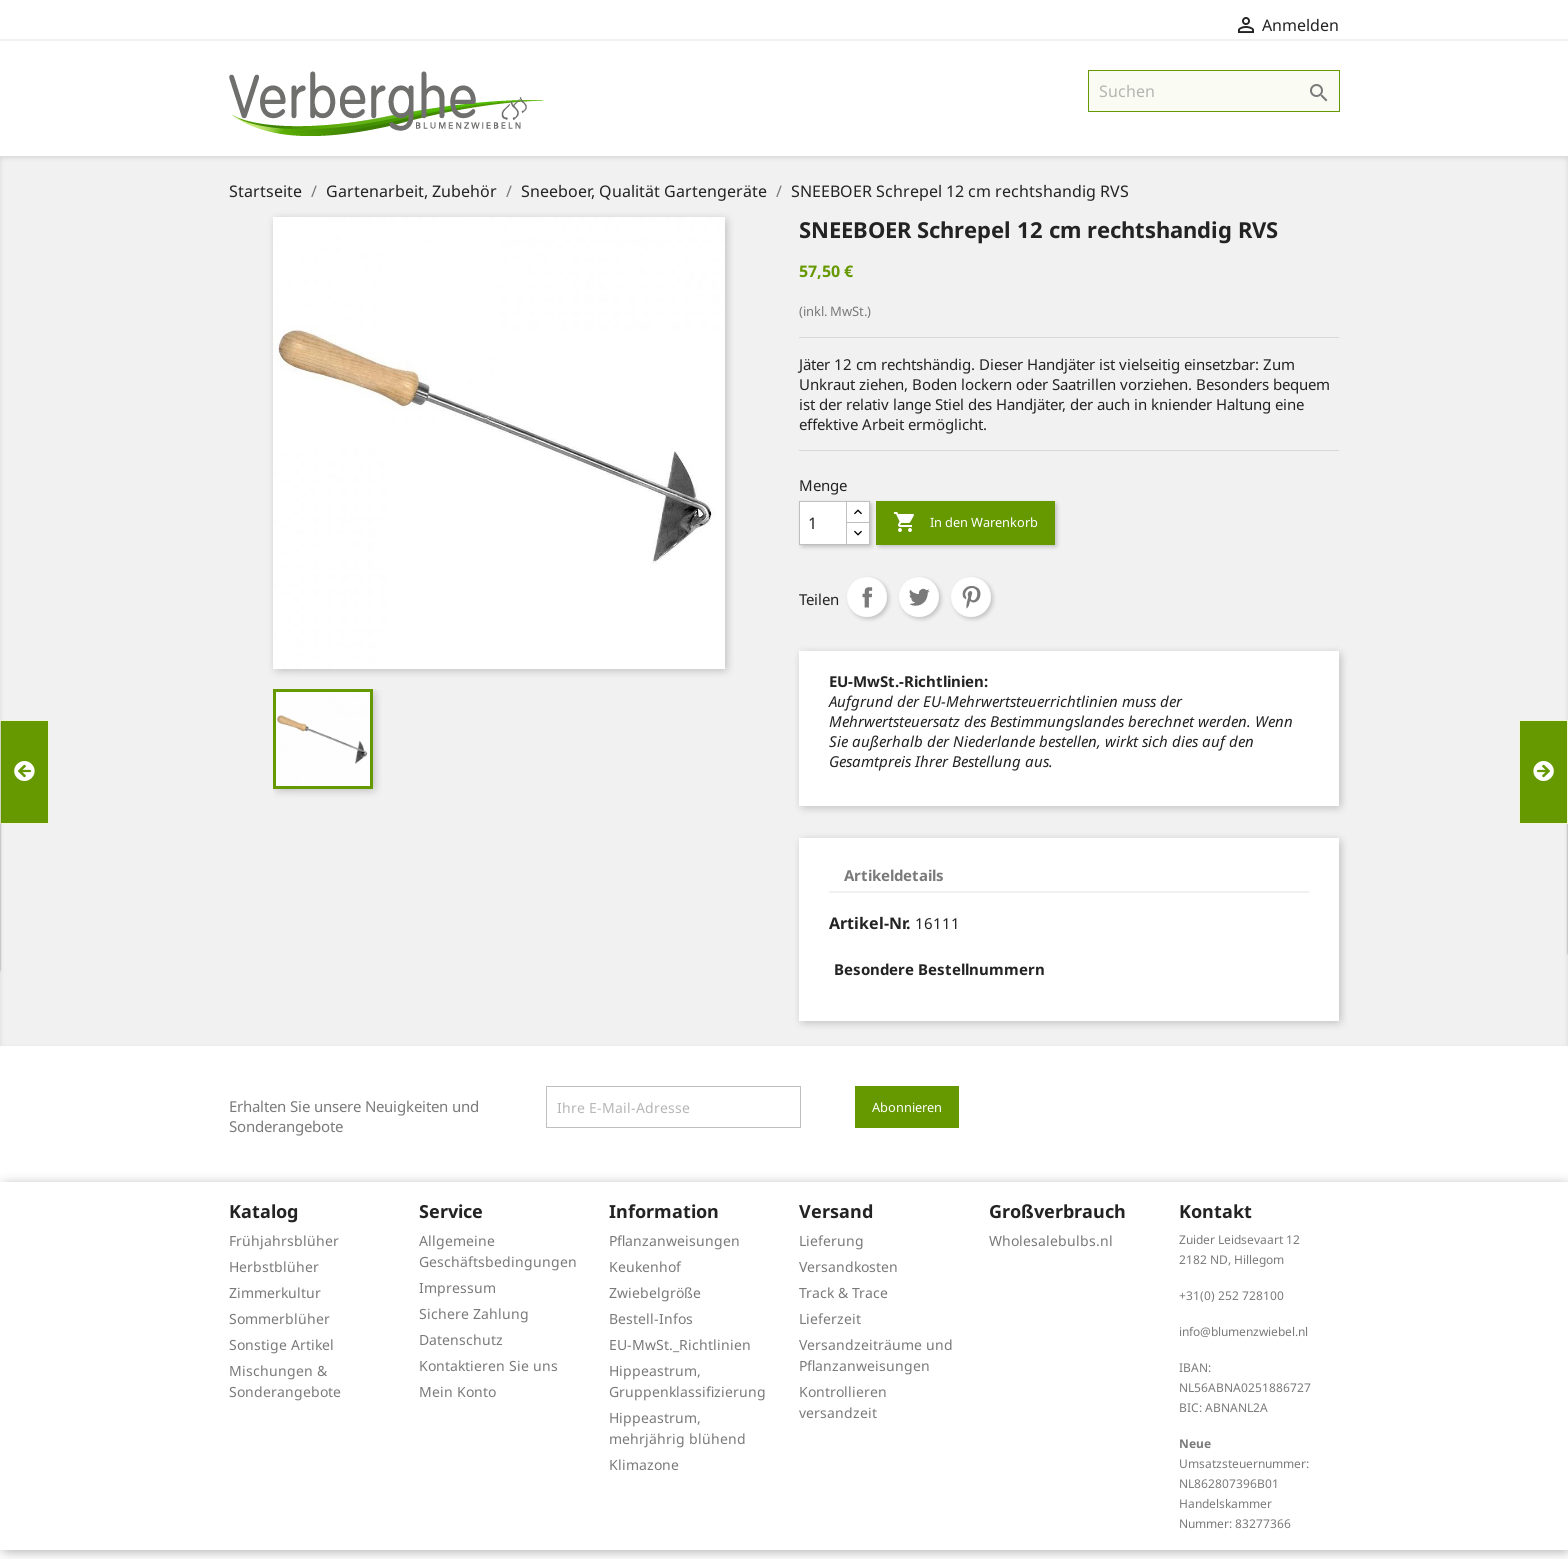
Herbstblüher (274, 1275)
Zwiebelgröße (655, 1301)
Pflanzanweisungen (674, 1249)
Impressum (457, 1296)
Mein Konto (457, 1400)
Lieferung (831, 1249)
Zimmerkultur (275, 1301)
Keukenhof (645, 1275)
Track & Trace (843, 1301)
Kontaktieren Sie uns (488, 1374)
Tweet (919, 606)
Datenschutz (461, 1348)
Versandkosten (848, 1275)
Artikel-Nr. (870, 932)
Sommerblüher (279, 1327)
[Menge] (823, 532)
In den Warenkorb (965, 532)
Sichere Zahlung (474, 1322)
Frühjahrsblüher (284, 1249)
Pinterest (971, 606)
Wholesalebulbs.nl (1051, 1249)
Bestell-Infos (651, 1327)
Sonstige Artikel (281, 1353)
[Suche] (1214, 100)
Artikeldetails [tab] (894, 884)
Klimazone (644, 1473)
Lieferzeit (830, 1327)
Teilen (867, 606)
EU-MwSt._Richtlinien (680, 1353)
